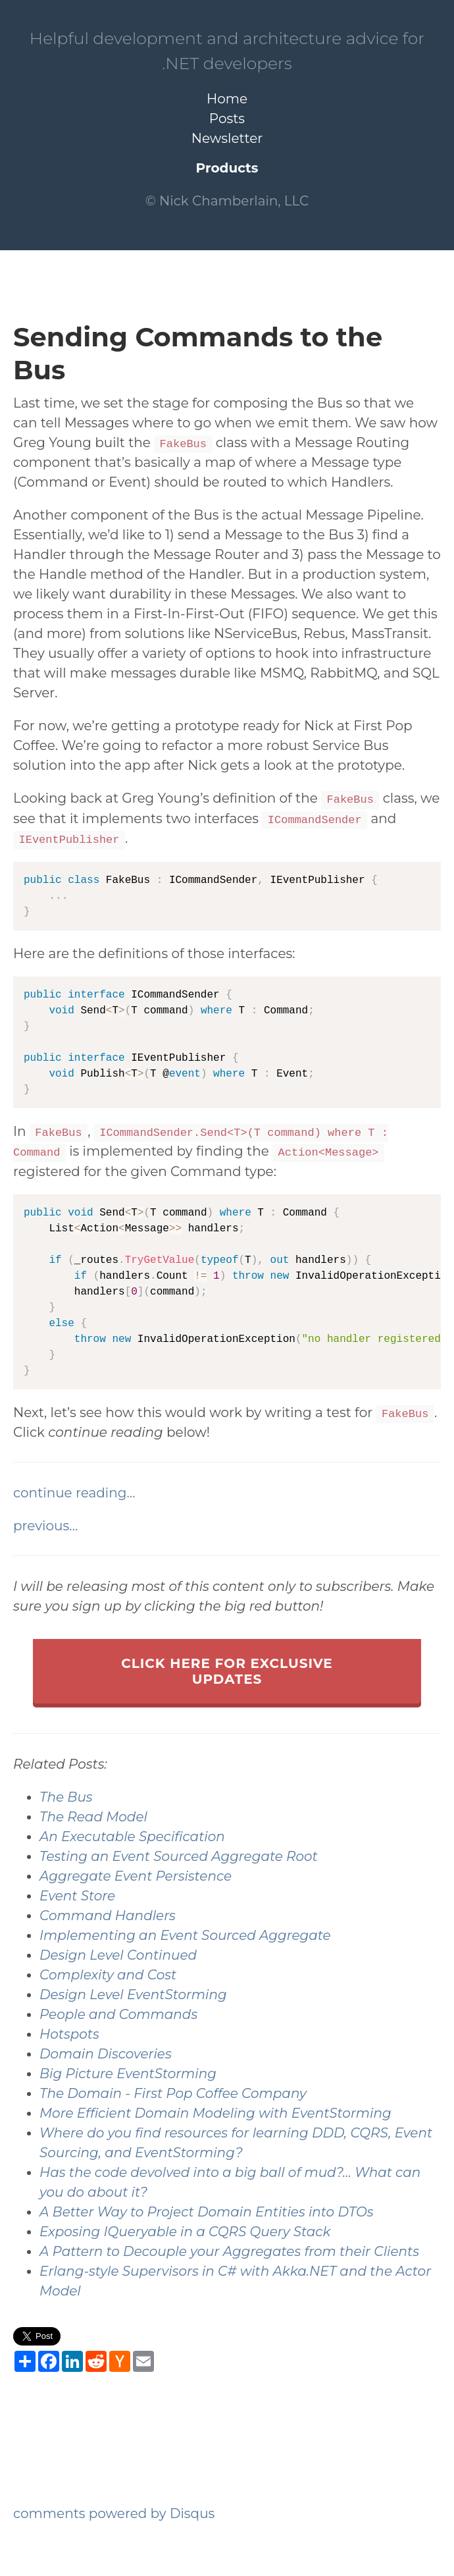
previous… (45, 1526)
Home (227, 99)
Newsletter (227, 138)
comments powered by (113, 2513)
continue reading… (74, 1493)
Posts (227, 118)
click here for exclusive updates (227, 1671)
